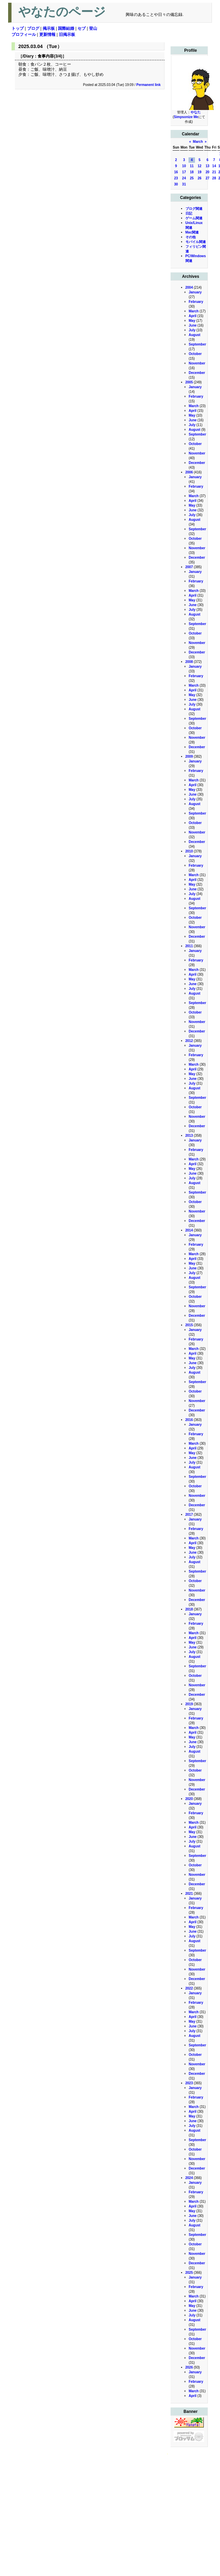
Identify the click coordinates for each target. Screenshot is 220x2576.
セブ (82, 28)
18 (192, 172)
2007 (189, 567)
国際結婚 (66, 28)
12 (199, 166)
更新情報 (47, 34)
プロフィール (24, 34)
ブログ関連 (193, 208)
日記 (188, 213)
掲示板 (49, 28)
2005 (189, 382)
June (193, 325)
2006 (189, 472)
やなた (196, 112)
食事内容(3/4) (50, 56)
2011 (189, 946)
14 (214, 166)
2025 (189, 2272)
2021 (189, 1893)
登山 (93, 28)
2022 (189, 1988)
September (197, 344)
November (197, 363)
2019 (189, 1704)
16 (176, 172)
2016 (189, 1420)
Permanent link (148, 85)
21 (214, 172)
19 (199, 172)
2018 (189, 1609)
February (196, 302)
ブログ (33, 28)
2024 (189, 2178)
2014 (189, 1230)
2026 (189, 2367)
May (192, 321)
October (195, 354)
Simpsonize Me (186, 117)
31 (184, 184)
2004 (189, 287)
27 (208, 178)
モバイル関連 (195, 242)
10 (184, 166)
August (194, 335)
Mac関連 (192, 232)
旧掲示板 (67, 34)
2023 (189, 2083)
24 (184, 178)
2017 (189, 1514)
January (195, 292)
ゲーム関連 (193, 218)
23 (176, 178)
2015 (189, 1325)
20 (208, 172)
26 (199, 178)
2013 (189, 1135)
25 (192, 178)
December (197, 373)
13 (208, 166)
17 (184, 172)
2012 (189, 1041)
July (192, 330)
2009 (189, 756)
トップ (18, 28)
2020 (189, 1799)
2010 (189, 851)
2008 (189, 662)
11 (192, 166)
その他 (190, 237)
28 (214, 178)
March (198, 141)
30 (176, 184)
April (193, 316)
